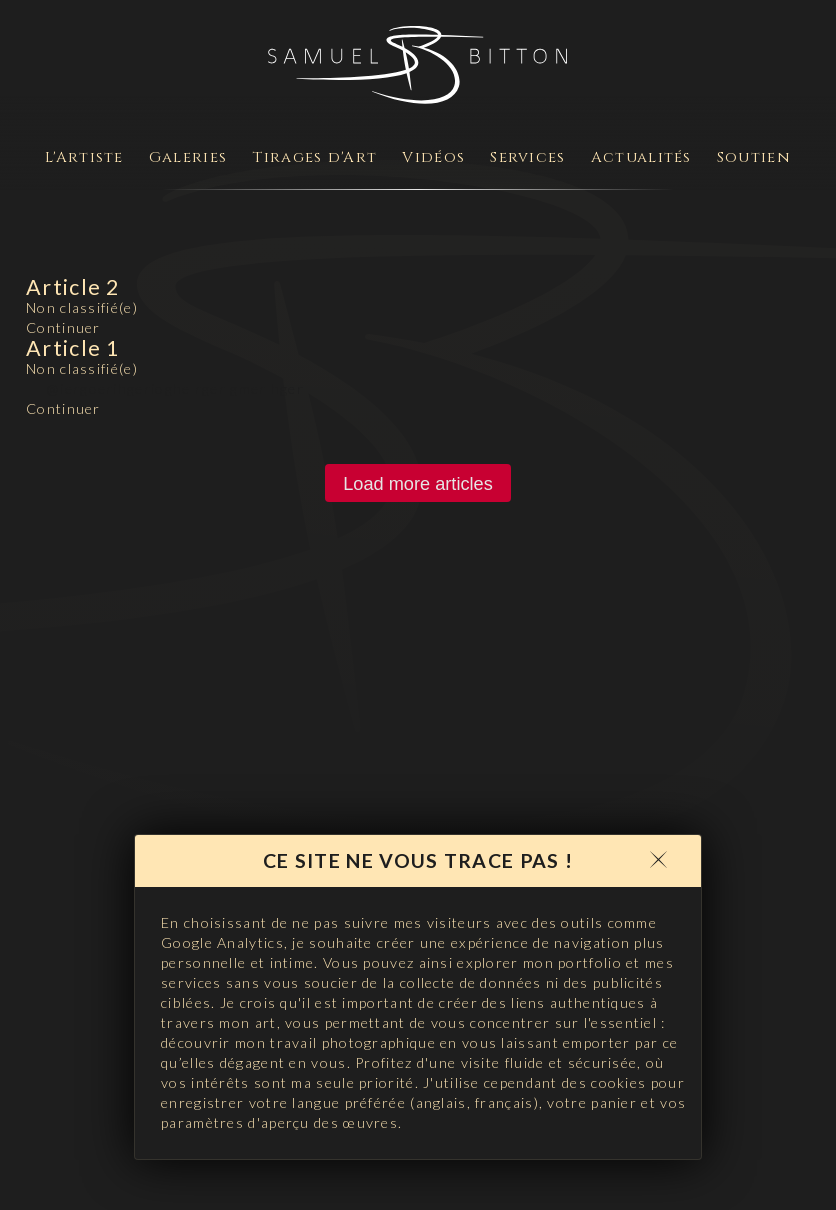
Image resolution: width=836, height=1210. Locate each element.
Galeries (188, 157)
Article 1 (73, 348)
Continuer (63, 327)
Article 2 (73, 287)
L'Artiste (84, 157)
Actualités (641, 157)
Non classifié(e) (82, 307)
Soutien (754, 157)
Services (527, 157)
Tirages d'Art (314, 157)
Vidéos (433, 157)
